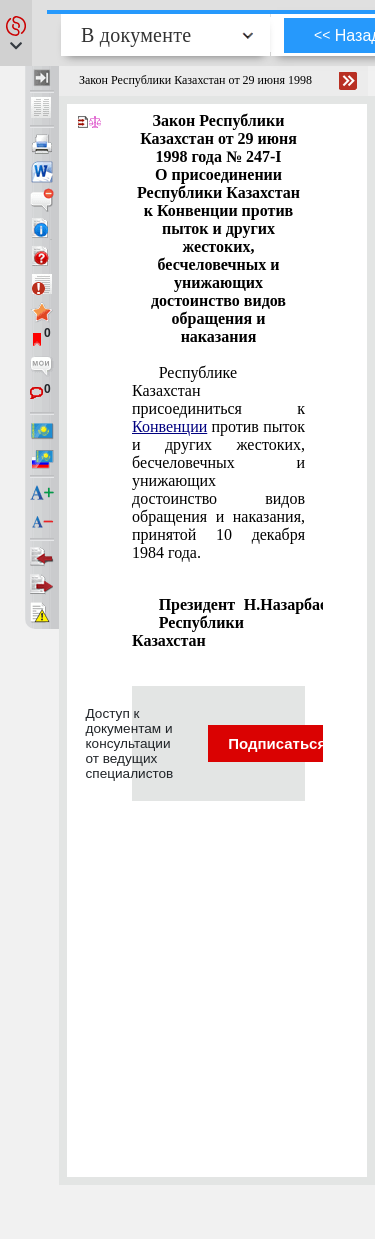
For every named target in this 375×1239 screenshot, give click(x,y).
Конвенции (169, 426)
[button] (16, 33)
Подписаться (289, 743)
